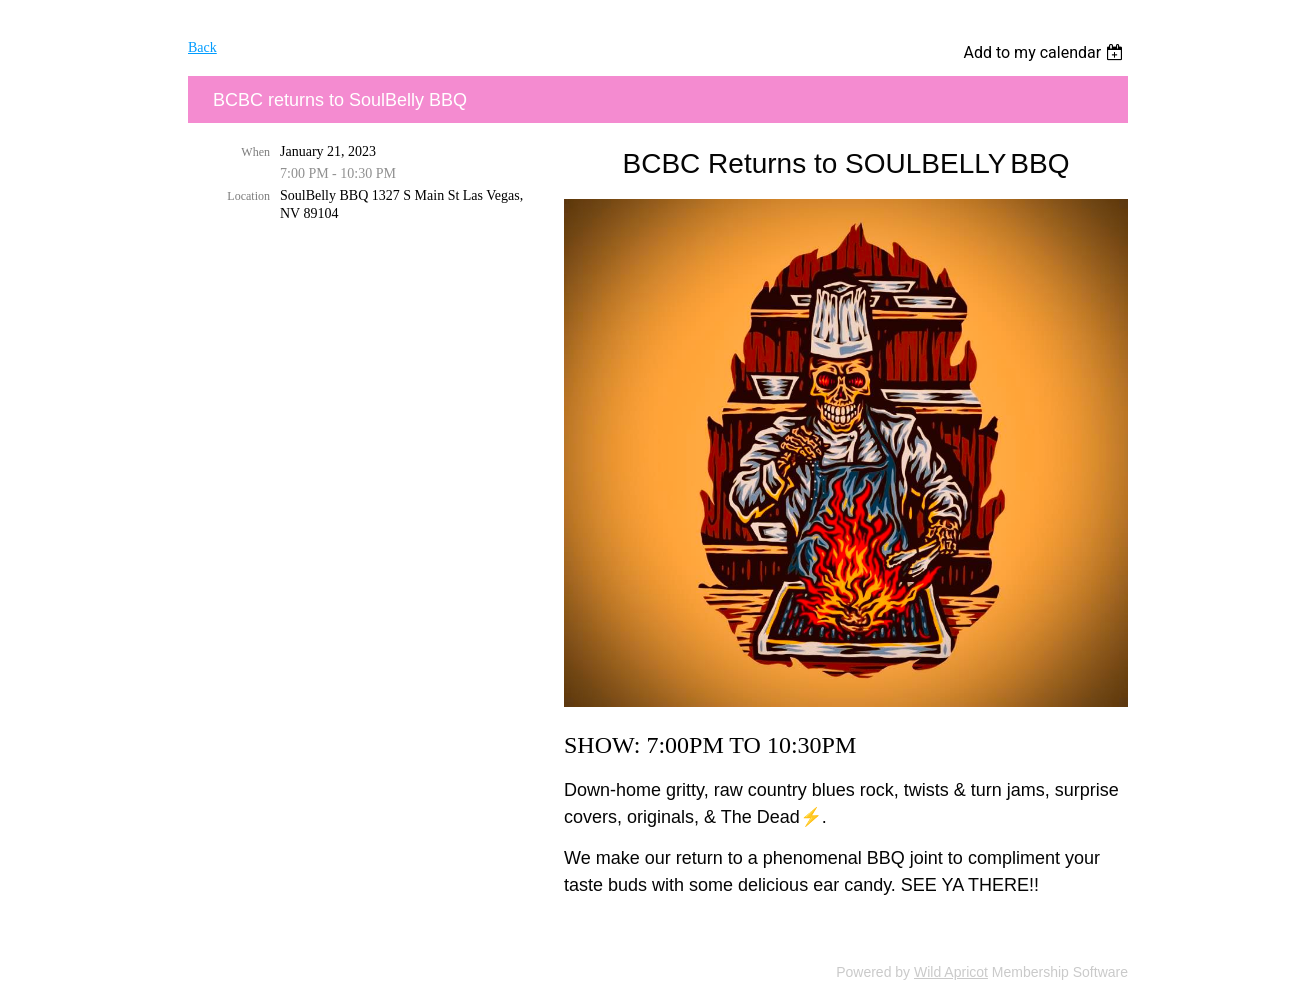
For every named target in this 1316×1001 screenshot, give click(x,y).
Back (202, 47)
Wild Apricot (951, 972)
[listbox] (1045, 52)
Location (248, 196)
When (255, 152)
